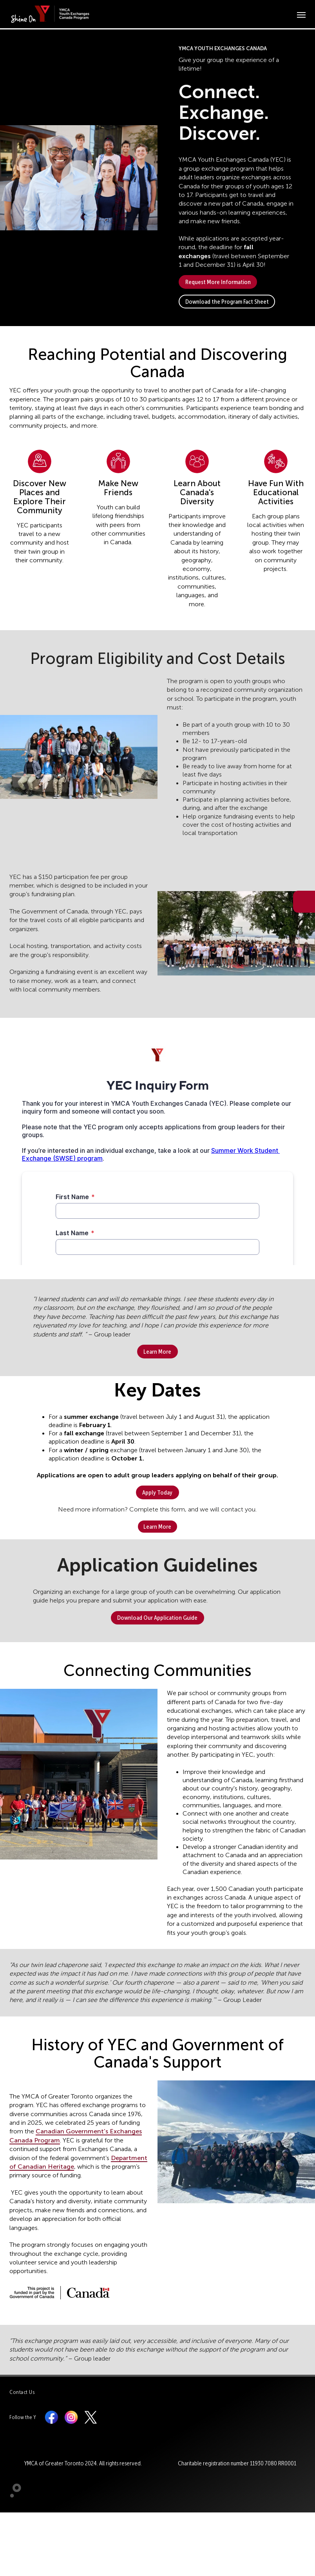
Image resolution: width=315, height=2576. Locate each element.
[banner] (52, 14)
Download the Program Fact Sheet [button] (227, 301)
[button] (78, 177)
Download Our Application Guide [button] (157, 1617)
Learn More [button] (157, 1351)
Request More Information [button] (218, 282)
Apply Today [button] (157, 1492)
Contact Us (22, 2392)
